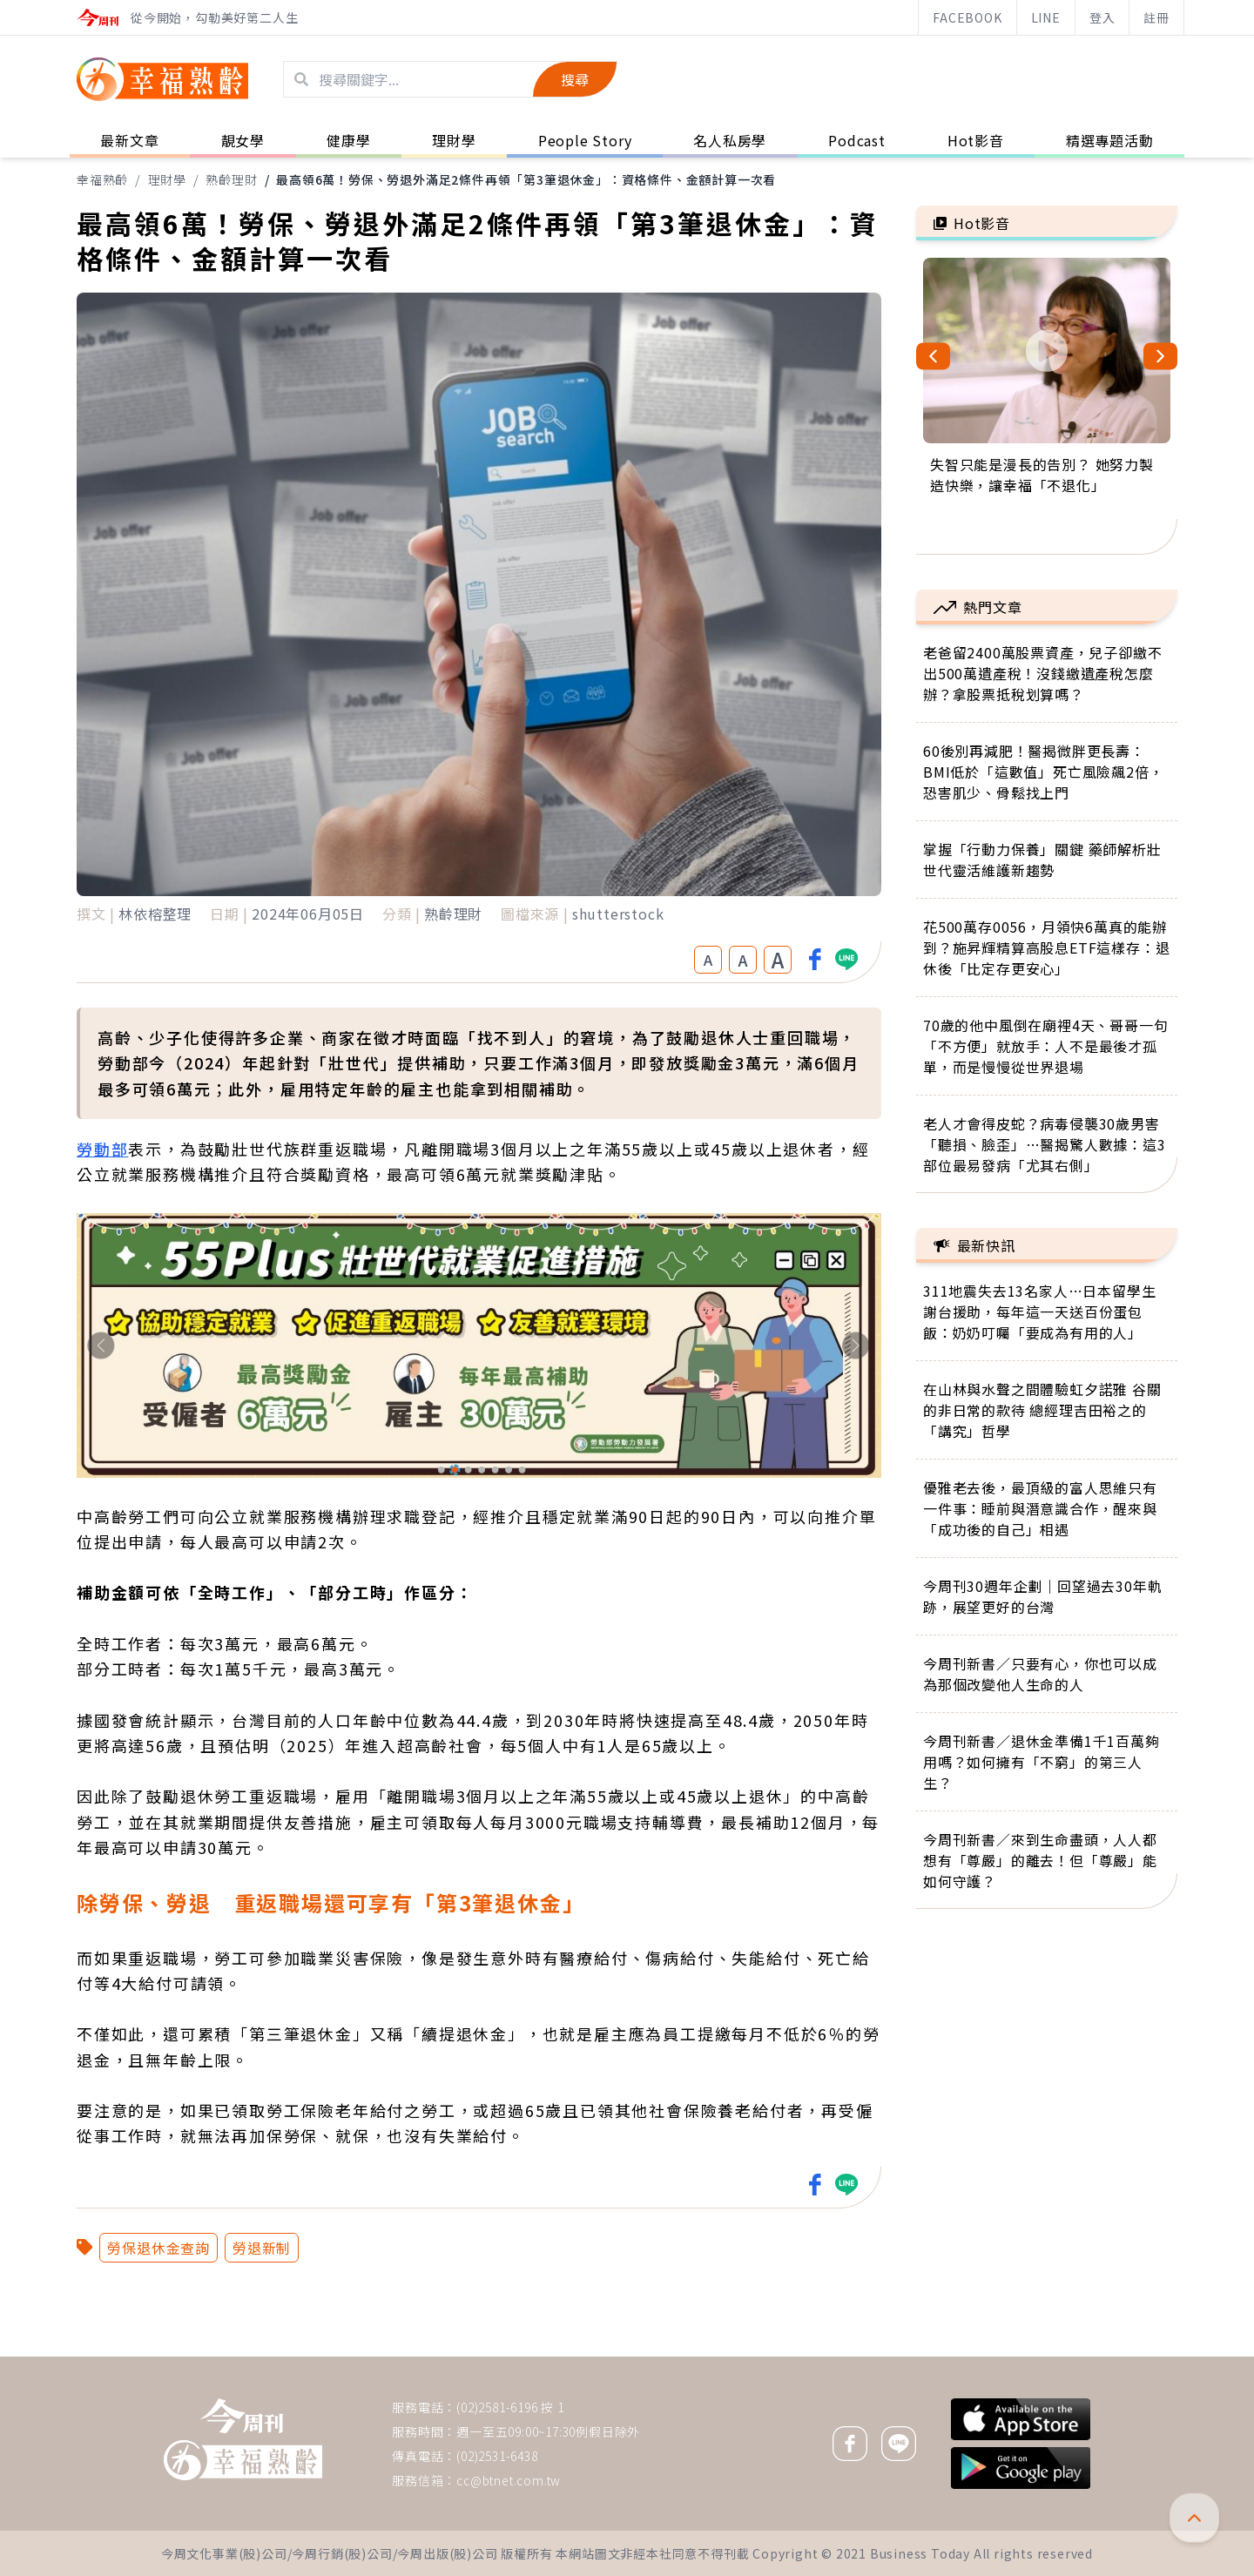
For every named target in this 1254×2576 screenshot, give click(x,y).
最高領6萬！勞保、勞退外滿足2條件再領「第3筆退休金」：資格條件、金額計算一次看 (526, 179)
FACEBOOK (967, 17)
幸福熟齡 (102, 179)
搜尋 (575, 79)
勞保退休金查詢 (158, 2247)
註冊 (1156, 17)
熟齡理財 (231, 179)
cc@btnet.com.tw (508, 2480)
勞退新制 (262, 2247)
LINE (1046, 17)
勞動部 (102, 1148)
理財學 (167, 179)
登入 (1102, 17)
